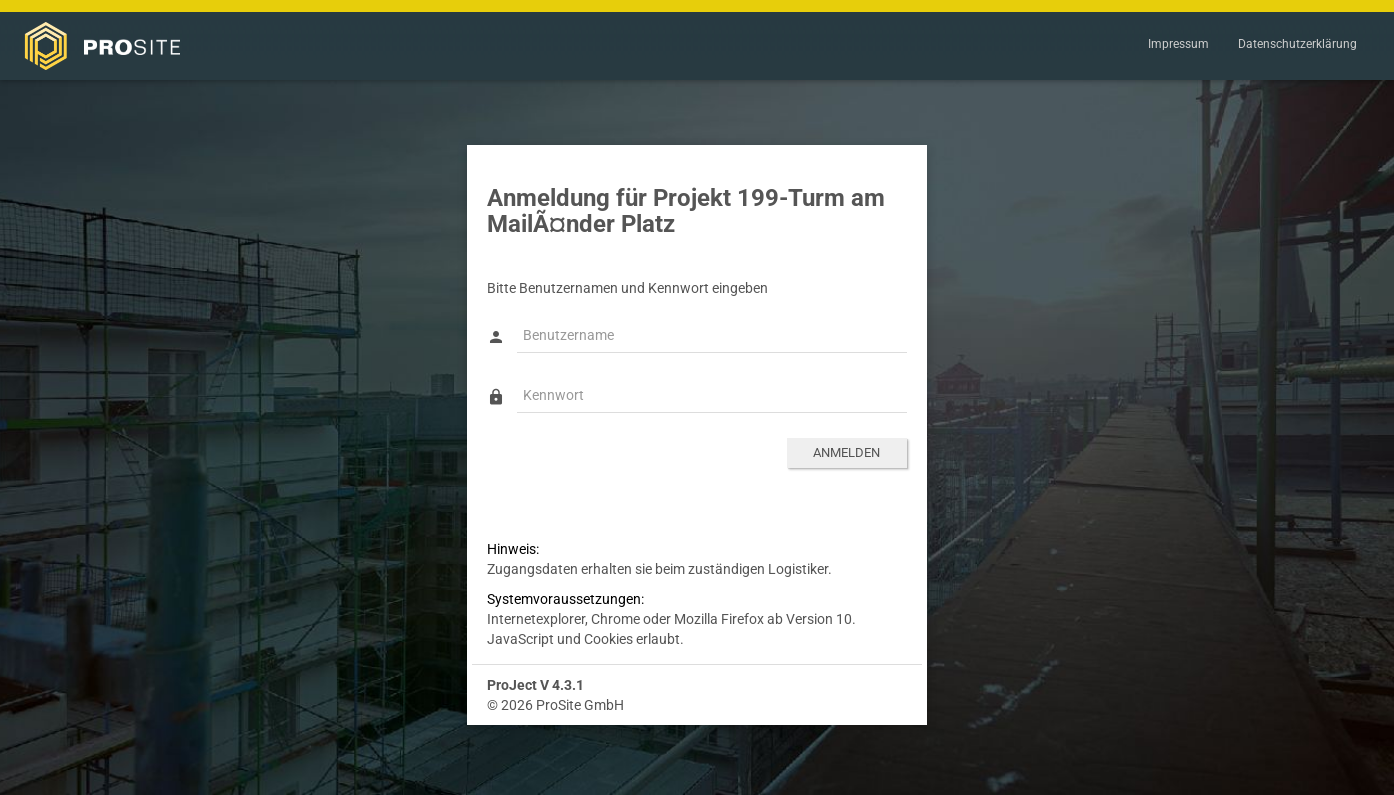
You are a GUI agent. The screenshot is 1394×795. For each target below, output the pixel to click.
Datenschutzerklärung (1297, 44)
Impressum (1178, 44)
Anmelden (846, 452)
